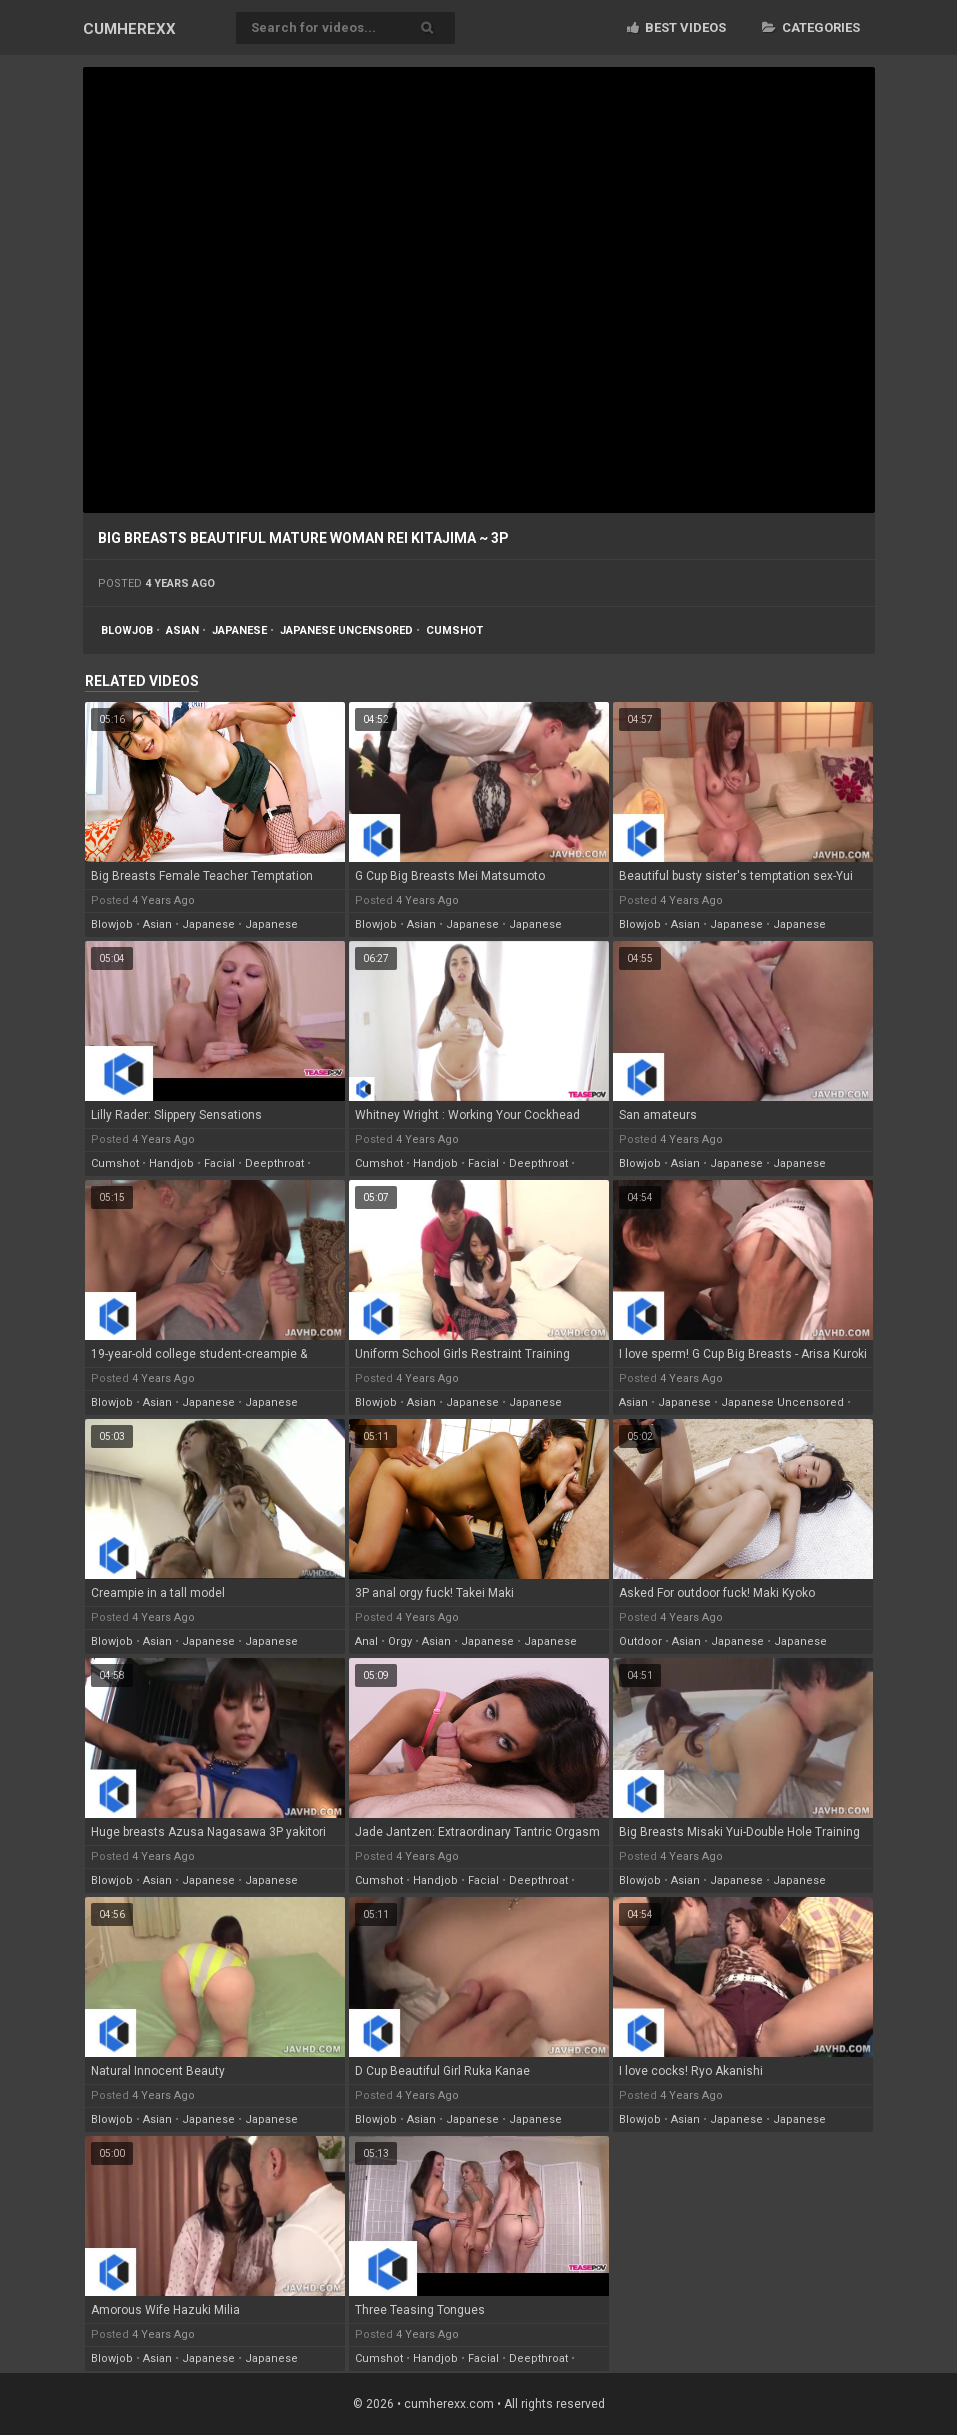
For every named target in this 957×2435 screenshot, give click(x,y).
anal (366, 1641)
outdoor (640, 1641)
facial (219, 1163)
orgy (400, 1641)
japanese (239, 630)
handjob (171, 1163)
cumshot (454, 630)
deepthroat (274, 1163)
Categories (811, 27)
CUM (129, 29)
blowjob (127, 630)
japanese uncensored (346, 630)
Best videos (676, 27)
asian (182, 630)
